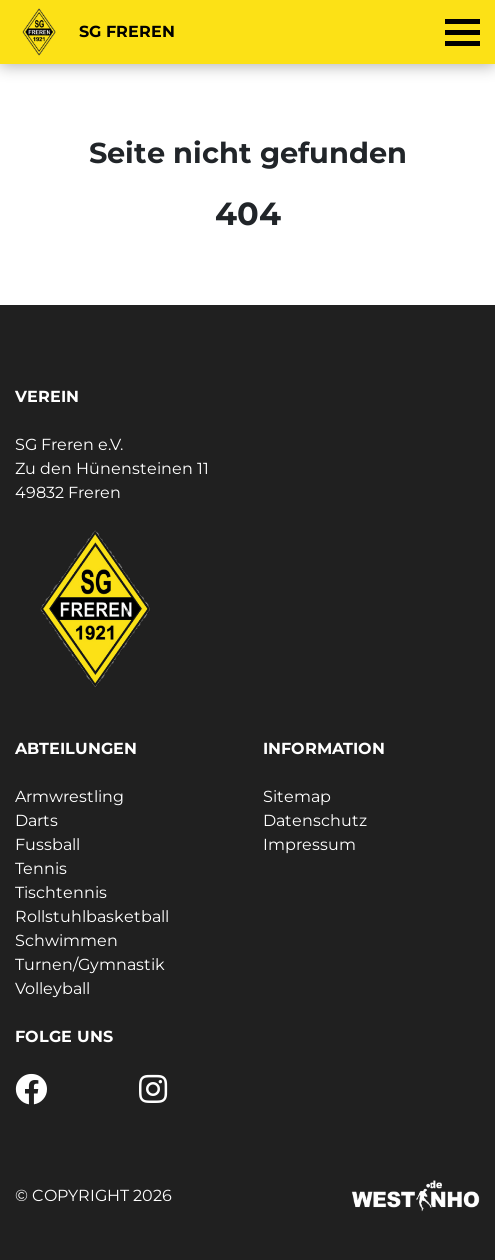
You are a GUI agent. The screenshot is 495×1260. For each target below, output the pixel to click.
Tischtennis (61, 892)
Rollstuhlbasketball (92, 916)
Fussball (47, 844)
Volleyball (52, 988)
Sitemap (297, 796)
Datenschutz (315, 820)
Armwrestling (69, 796)
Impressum (309, 844)
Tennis (41, 868)
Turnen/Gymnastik (90, 964)
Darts (36, 820)
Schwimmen (66, 940)
